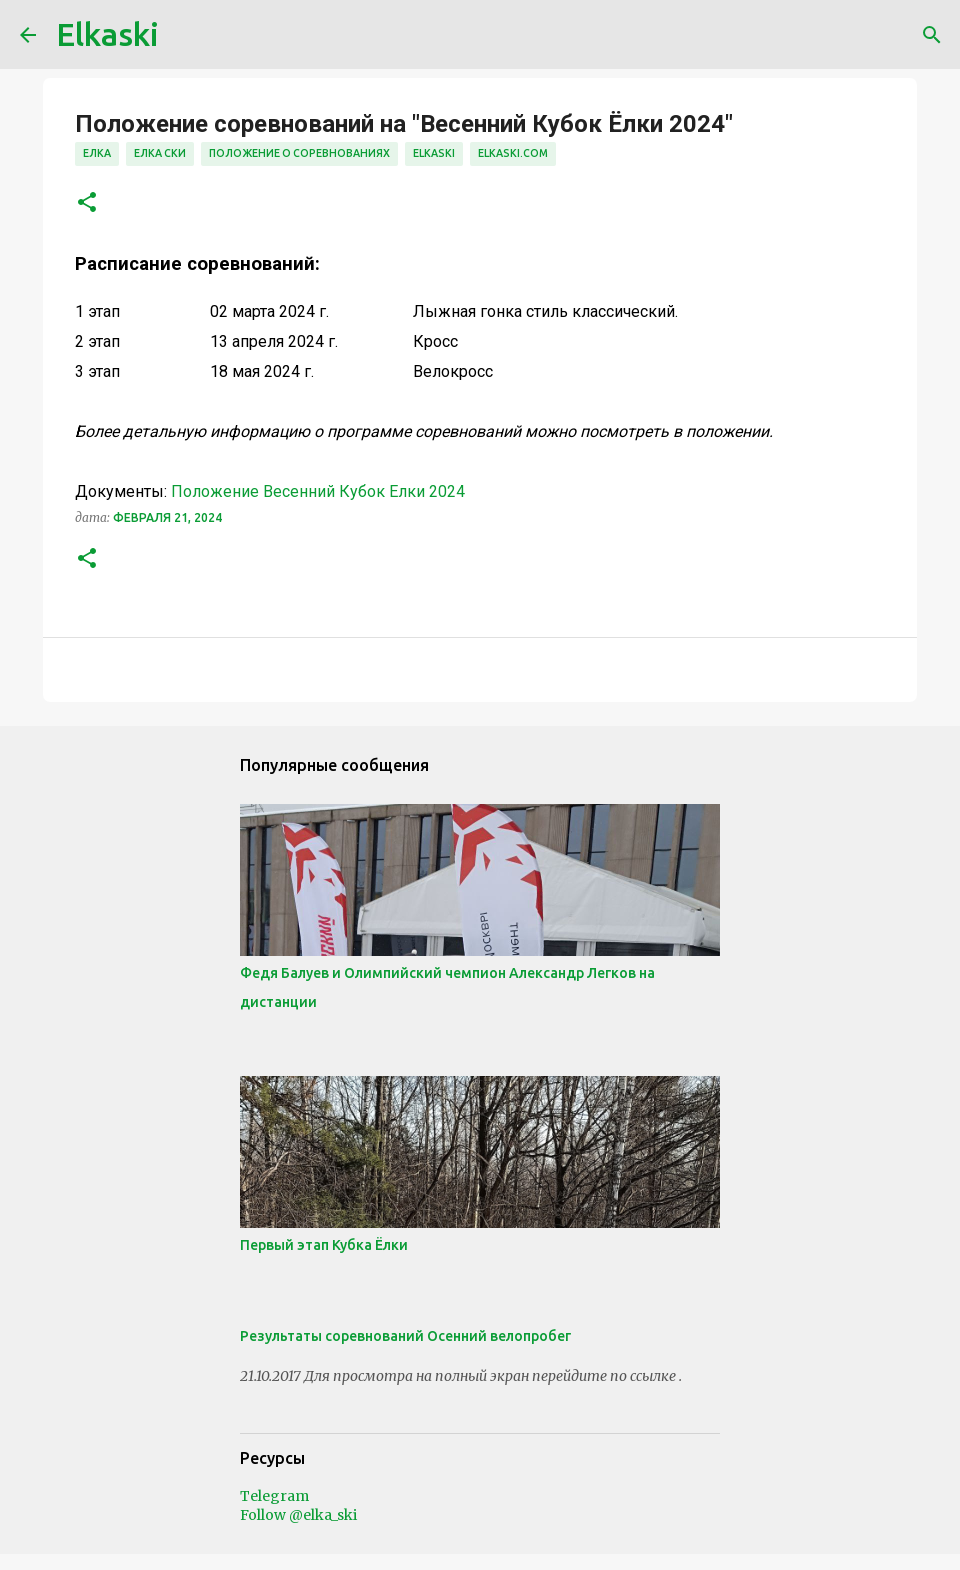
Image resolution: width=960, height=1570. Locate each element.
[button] (87, 203)
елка (97, 153)
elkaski (434, 153)
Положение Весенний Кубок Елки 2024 (318, 491)
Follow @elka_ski (298, 1515)
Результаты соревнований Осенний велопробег (405, 1336)
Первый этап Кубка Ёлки (324, 1245)
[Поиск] (932, 35)
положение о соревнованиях (299, 153)
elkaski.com (513, 153)
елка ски (160, 153)
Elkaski (107, 34)
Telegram (274, 1496)
